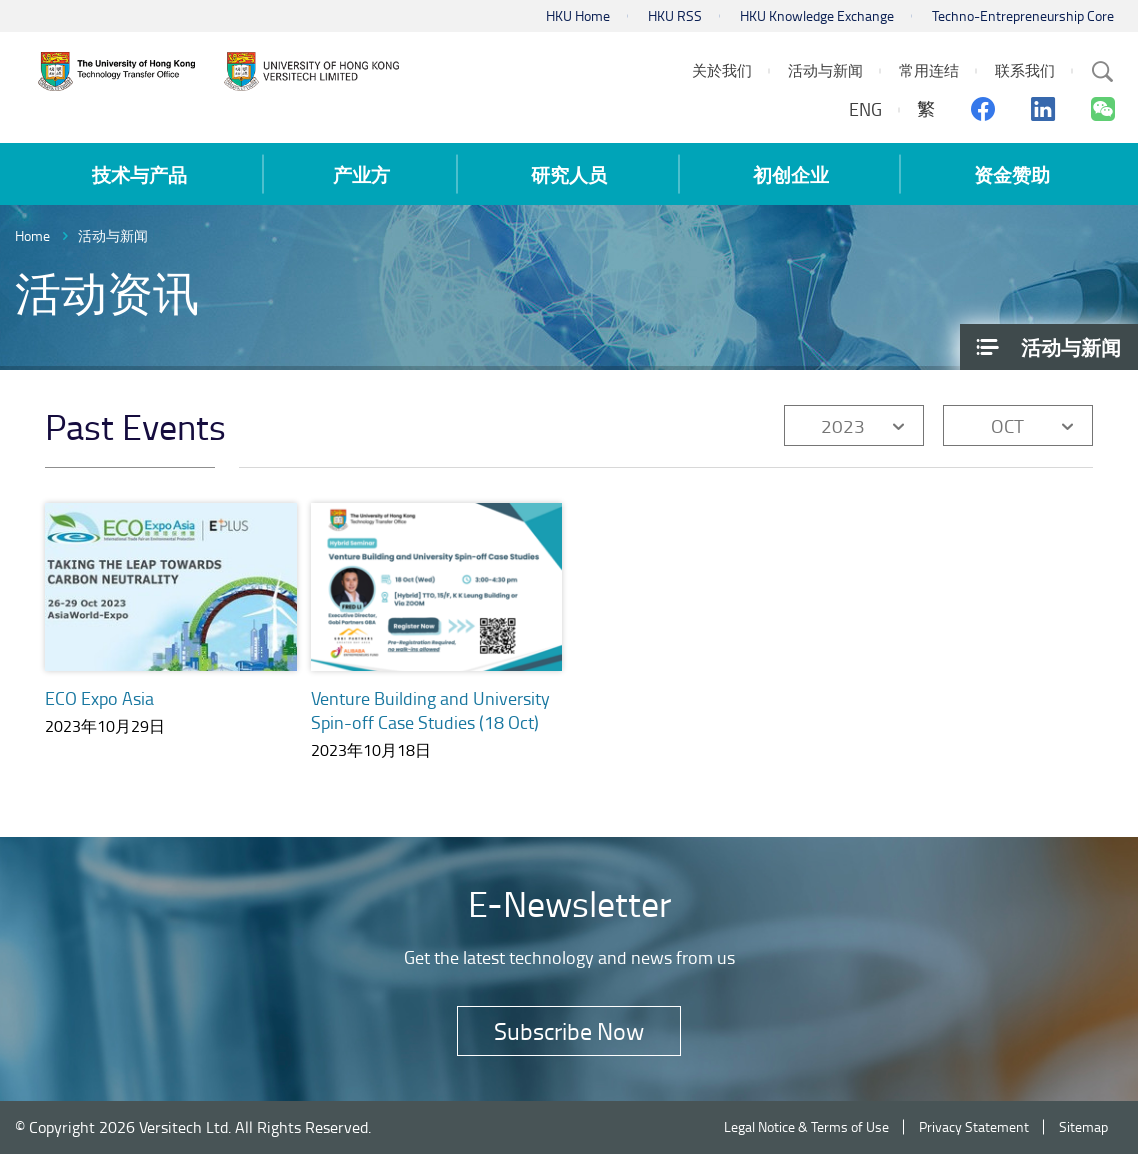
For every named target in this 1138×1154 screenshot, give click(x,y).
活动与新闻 (113, 235)
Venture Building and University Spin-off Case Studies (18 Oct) (430, 710)
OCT (1007, 425)
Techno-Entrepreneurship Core (1023, 15)
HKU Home (578, 15)
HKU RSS (675, 15)
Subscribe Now (569, 1030)
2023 (843, 425)
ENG (865, 109)
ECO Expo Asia (99, 698)
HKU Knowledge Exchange (817, 15)
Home (32, 235)
